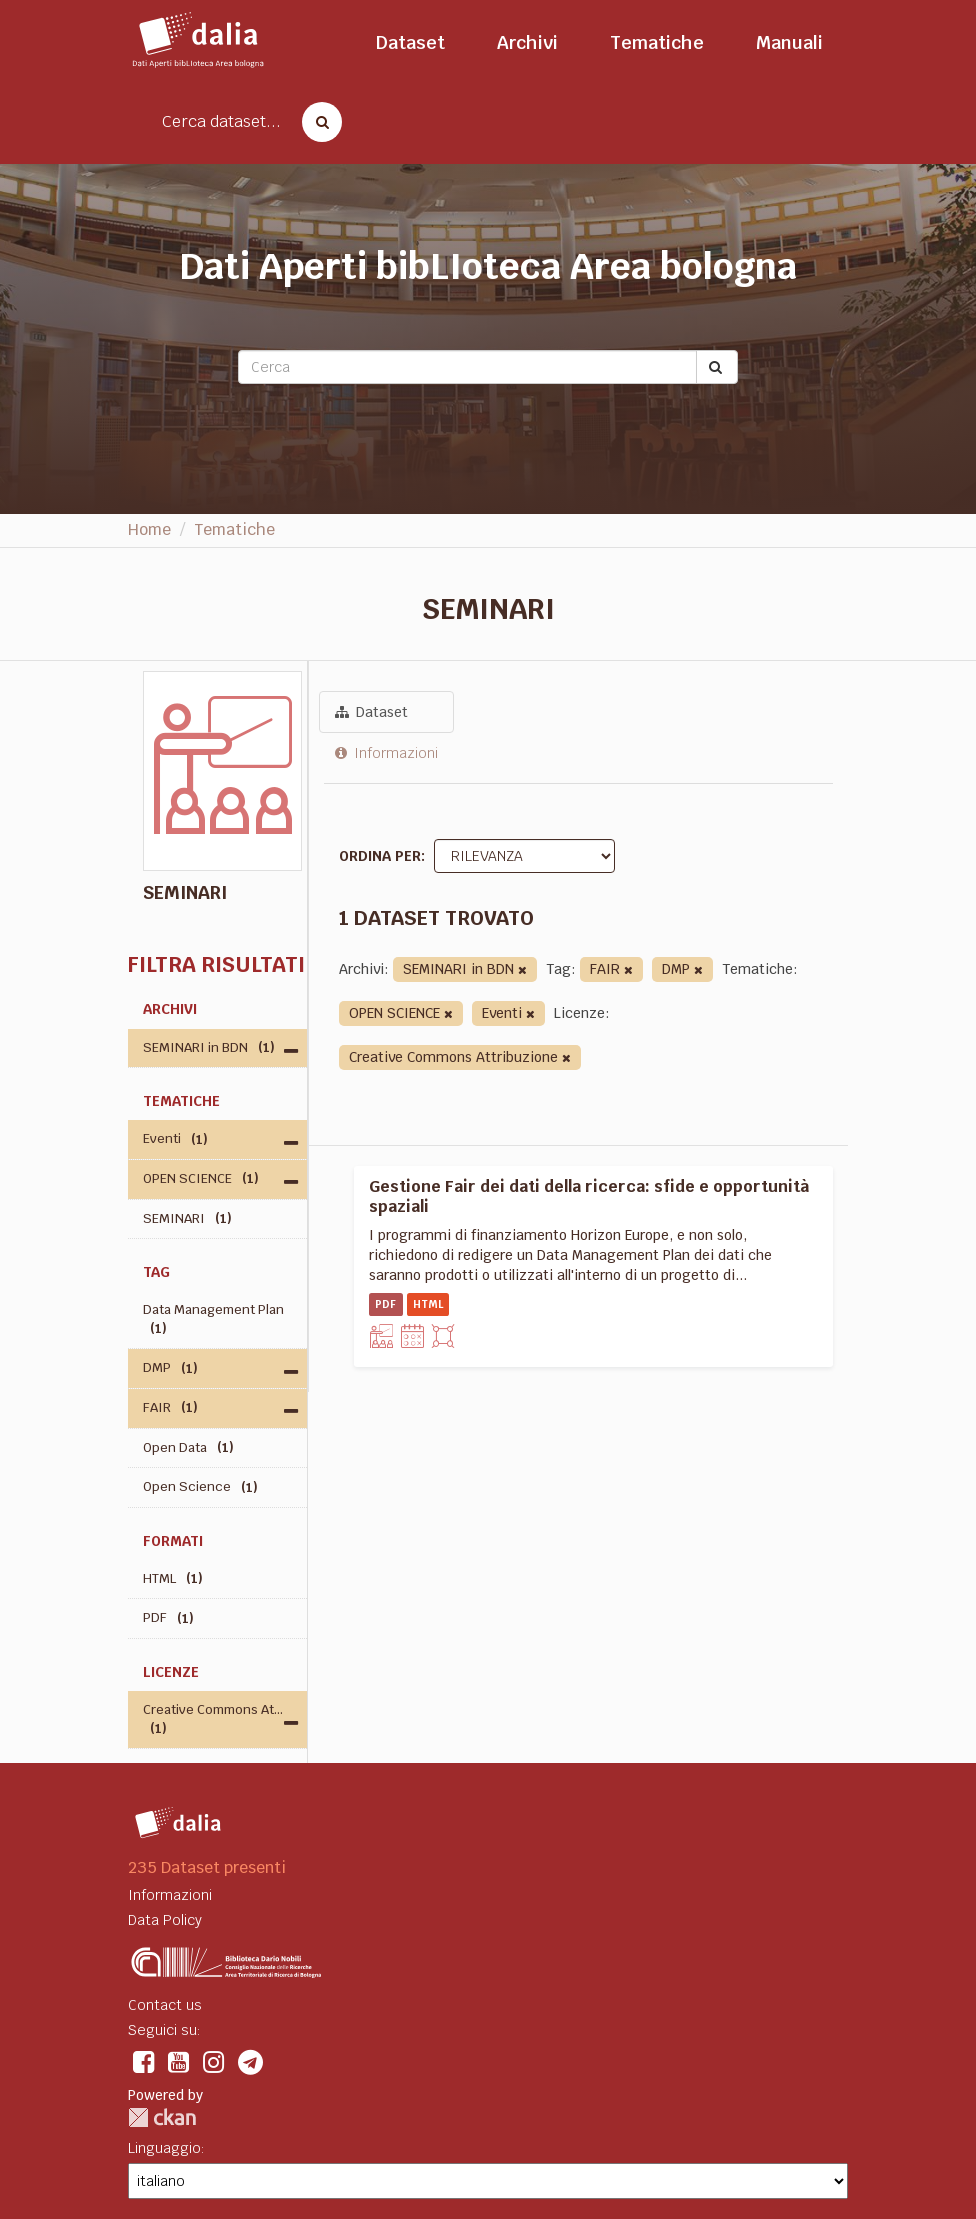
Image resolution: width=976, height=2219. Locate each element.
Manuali (789, 42)
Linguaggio (164, 2148)
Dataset (410, 42)
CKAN (162, 2117)
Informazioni (386, 753)
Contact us (165, 2005)
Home (149, 529)
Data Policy (165, 1920)
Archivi (527, 42)
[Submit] (717, 367)
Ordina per (380, 856)
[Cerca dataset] (316, 122)
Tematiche (657, 42)
